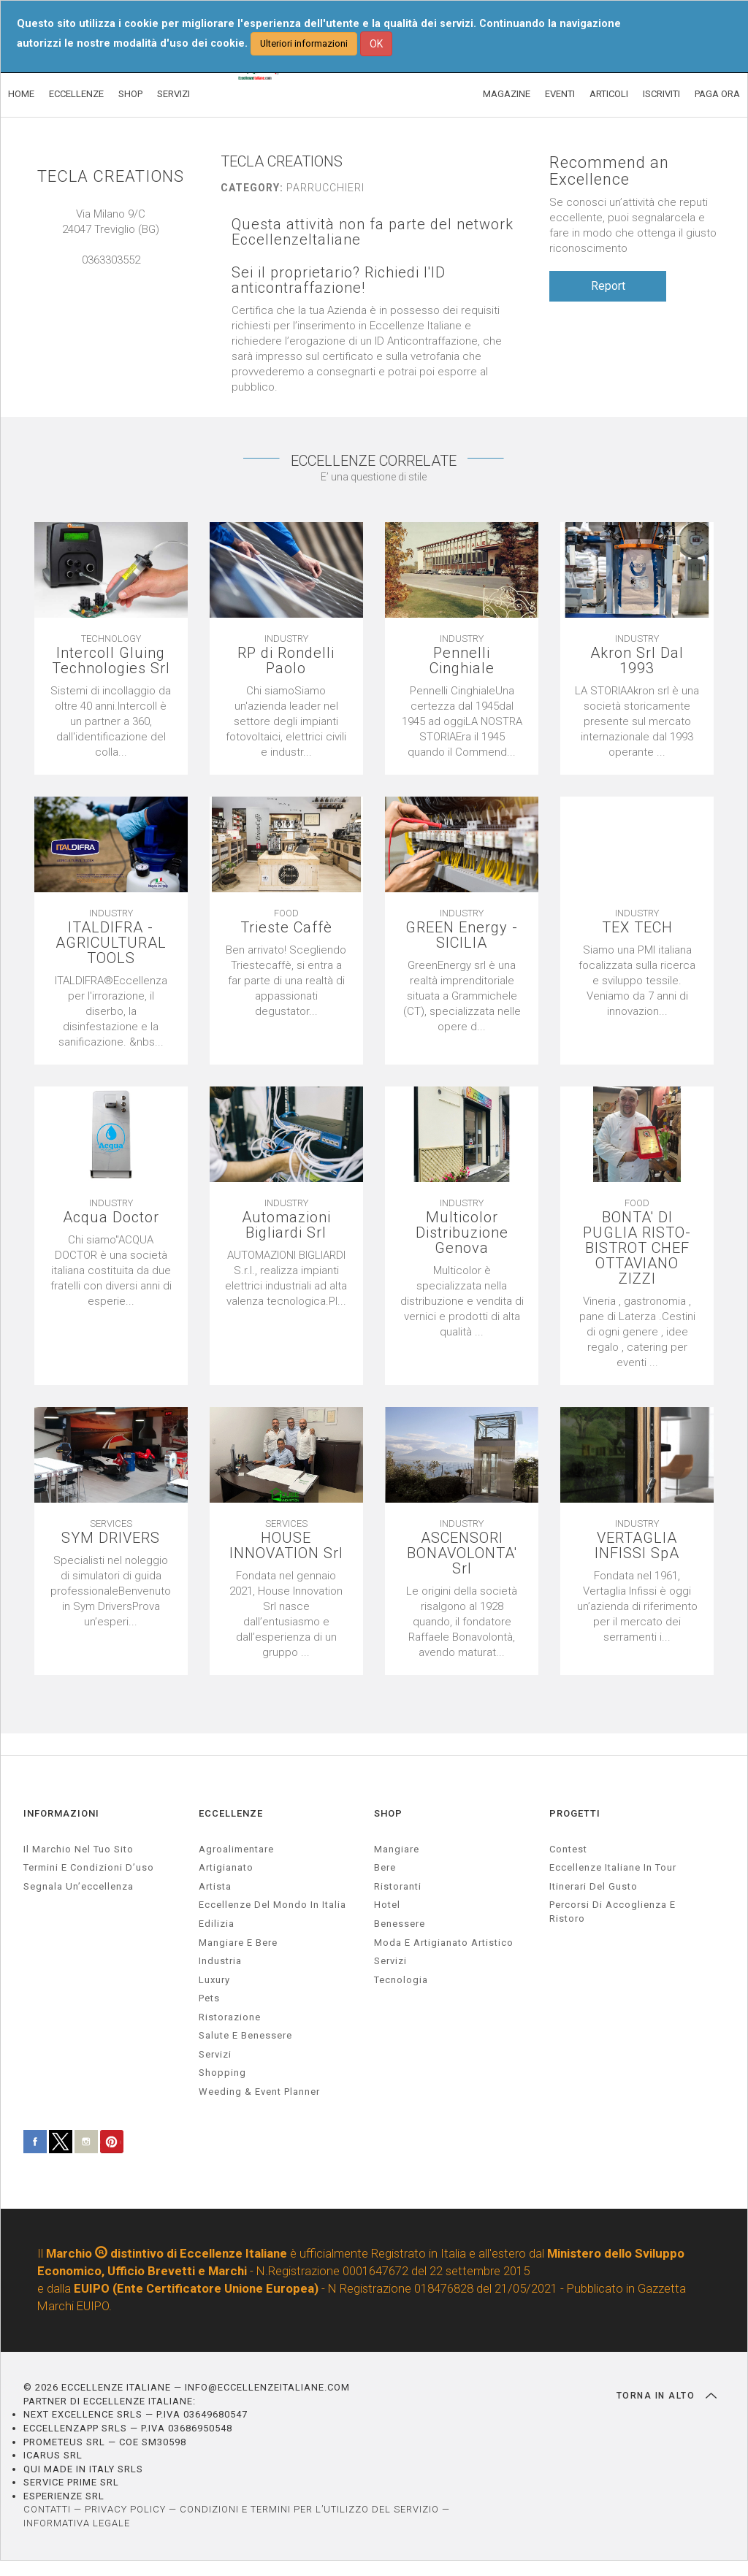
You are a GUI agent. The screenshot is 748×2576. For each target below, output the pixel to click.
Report (608, 286)
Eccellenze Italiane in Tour (612, 1867)
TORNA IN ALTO (667, 2396)
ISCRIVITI (661, 93)
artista (215, 1886)
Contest (568, 1849)
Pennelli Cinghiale (462, 660)
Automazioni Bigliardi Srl (286, 1225)
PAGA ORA (717, 93)
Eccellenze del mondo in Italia (272, 1904)
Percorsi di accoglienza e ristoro (612, 1911)
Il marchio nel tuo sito (78, 1849)
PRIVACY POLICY (125, 2509)
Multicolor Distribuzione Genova (462, 1233)
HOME (21, 93)
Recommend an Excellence (609, 171)
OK (376, 44)
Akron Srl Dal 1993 (637, 660)
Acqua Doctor (111, 1217)
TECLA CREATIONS (110, 176)
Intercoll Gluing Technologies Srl (111, 660)
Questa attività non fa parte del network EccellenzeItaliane (373, 232)
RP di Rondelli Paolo (286, 660)
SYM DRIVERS (110, 1538)
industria (220, 1960)
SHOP (130, 93)
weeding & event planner (259, 2091)
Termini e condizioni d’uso (88, 1867)
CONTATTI (47, 2509)
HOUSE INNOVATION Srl (286, 1545)
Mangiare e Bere (238, 1942)
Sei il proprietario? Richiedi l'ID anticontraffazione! (339, 280)
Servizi (390, 1960)
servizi (215, 2054)
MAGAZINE (506, 93)
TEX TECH (637, 927)
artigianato (226, 1867)
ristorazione (230, 2017)
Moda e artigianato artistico (444, 1942)
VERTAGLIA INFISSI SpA (637, 1545)
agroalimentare (236, 1849)
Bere (385, 1867)
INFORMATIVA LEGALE (76, 2523)
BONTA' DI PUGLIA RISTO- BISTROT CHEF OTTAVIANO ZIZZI (637, 1248)
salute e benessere (245, 2035)
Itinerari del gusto (593, 1886)
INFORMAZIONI (61, 1813)
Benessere (399, 1923)
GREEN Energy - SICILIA (461, 935)
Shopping (222, 2072)
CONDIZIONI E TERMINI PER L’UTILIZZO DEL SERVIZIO (309, 2509)
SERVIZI (173, 93)
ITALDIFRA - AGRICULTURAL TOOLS (111, 943)
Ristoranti (397, 1886)
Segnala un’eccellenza (78, 1886)
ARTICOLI (608, 93)
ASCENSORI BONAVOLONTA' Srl (462, 1553)
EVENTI (560, 93)
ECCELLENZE (76, 93)
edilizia (216, 1923)
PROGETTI (574, 1813)
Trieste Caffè (286, 927)
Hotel (387, 1904)
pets (209, 1998)
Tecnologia (401, 1979)
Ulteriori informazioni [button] (304, 43)
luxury (214, 1979)
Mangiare (396, 1849)
